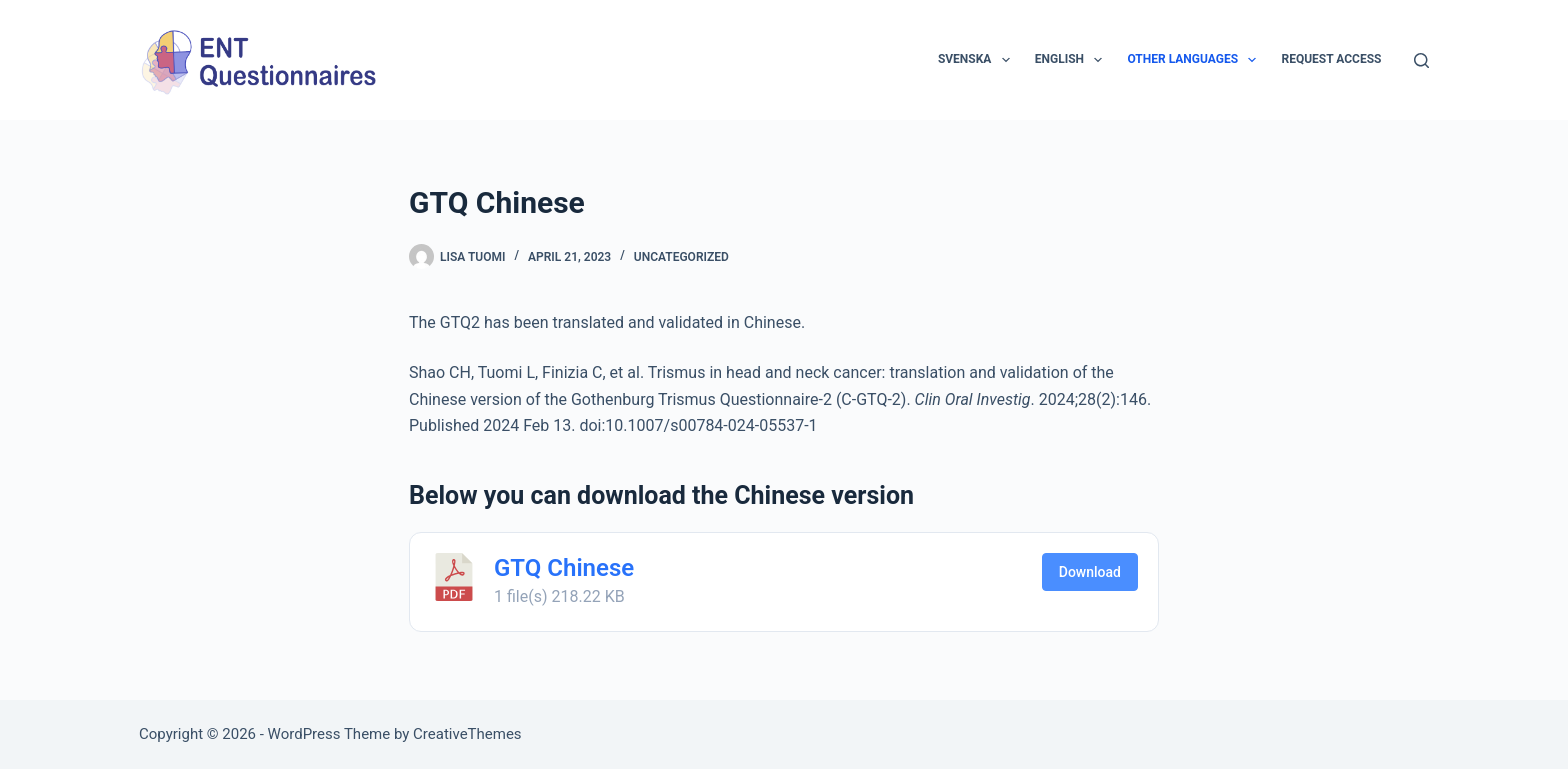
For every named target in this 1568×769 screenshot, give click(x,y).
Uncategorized (681, 257)
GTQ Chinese (564, 568)
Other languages (1195, 60)
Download (1090, 572)
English (1073, 60)
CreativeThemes (467, 734)
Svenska (978, 60)
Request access (1331, 59)
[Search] (1421, 60)
